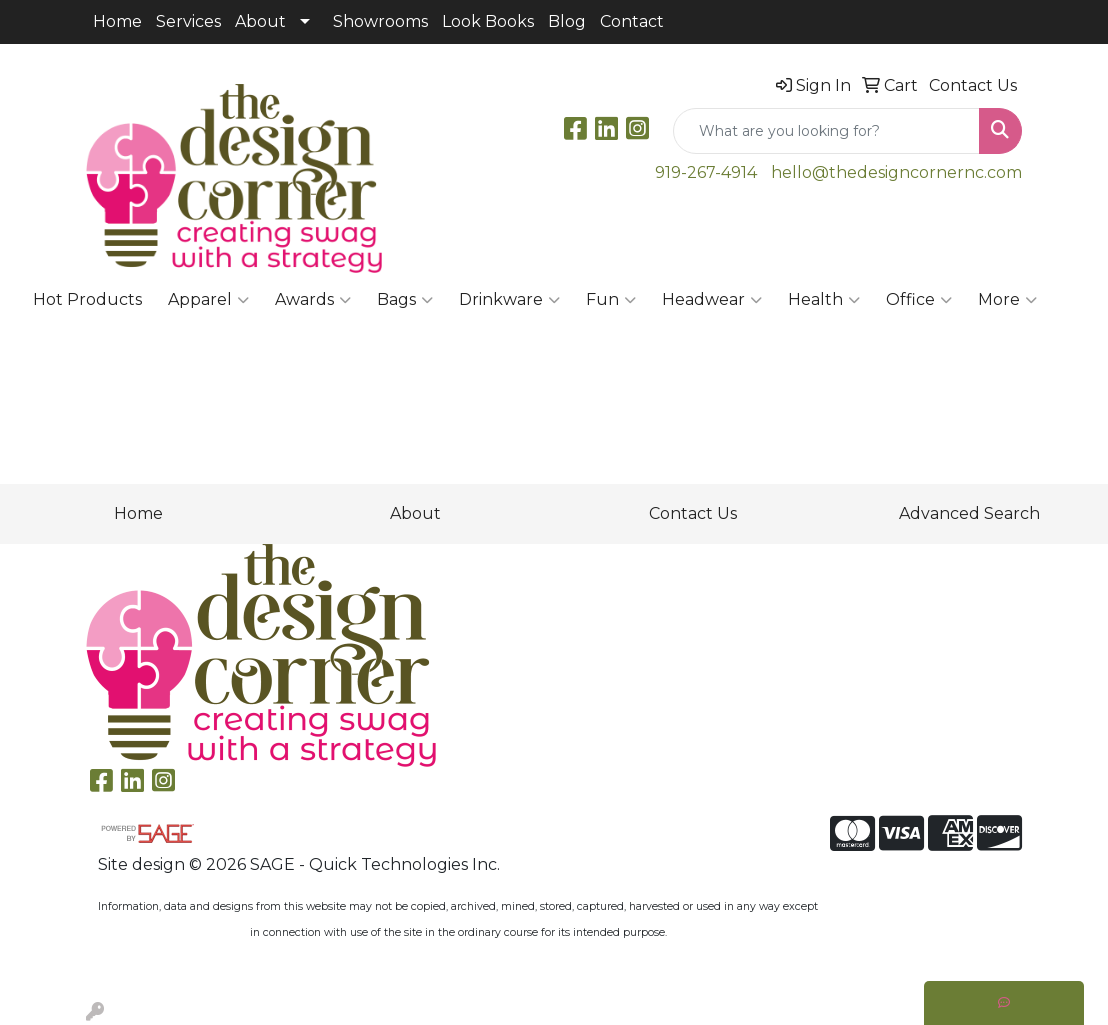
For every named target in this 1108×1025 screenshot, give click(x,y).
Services (188, 21)
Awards (313, 300)
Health (824, 300)
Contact (632, 21)
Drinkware (509, 300)
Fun (611, 300)
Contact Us (693, 513)
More (1007, 300)
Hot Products (87, 299)
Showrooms (380, 21)
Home (117, 21)
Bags (405, 300)
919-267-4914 (706, 172)
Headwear (712, 300)
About (260, 21)
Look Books (488, 21)
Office (919, 300)
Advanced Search (969, 513)
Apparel (208, 300)
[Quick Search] (826, 131)
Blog (567, 21)
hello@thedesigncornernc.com (896, 172)
